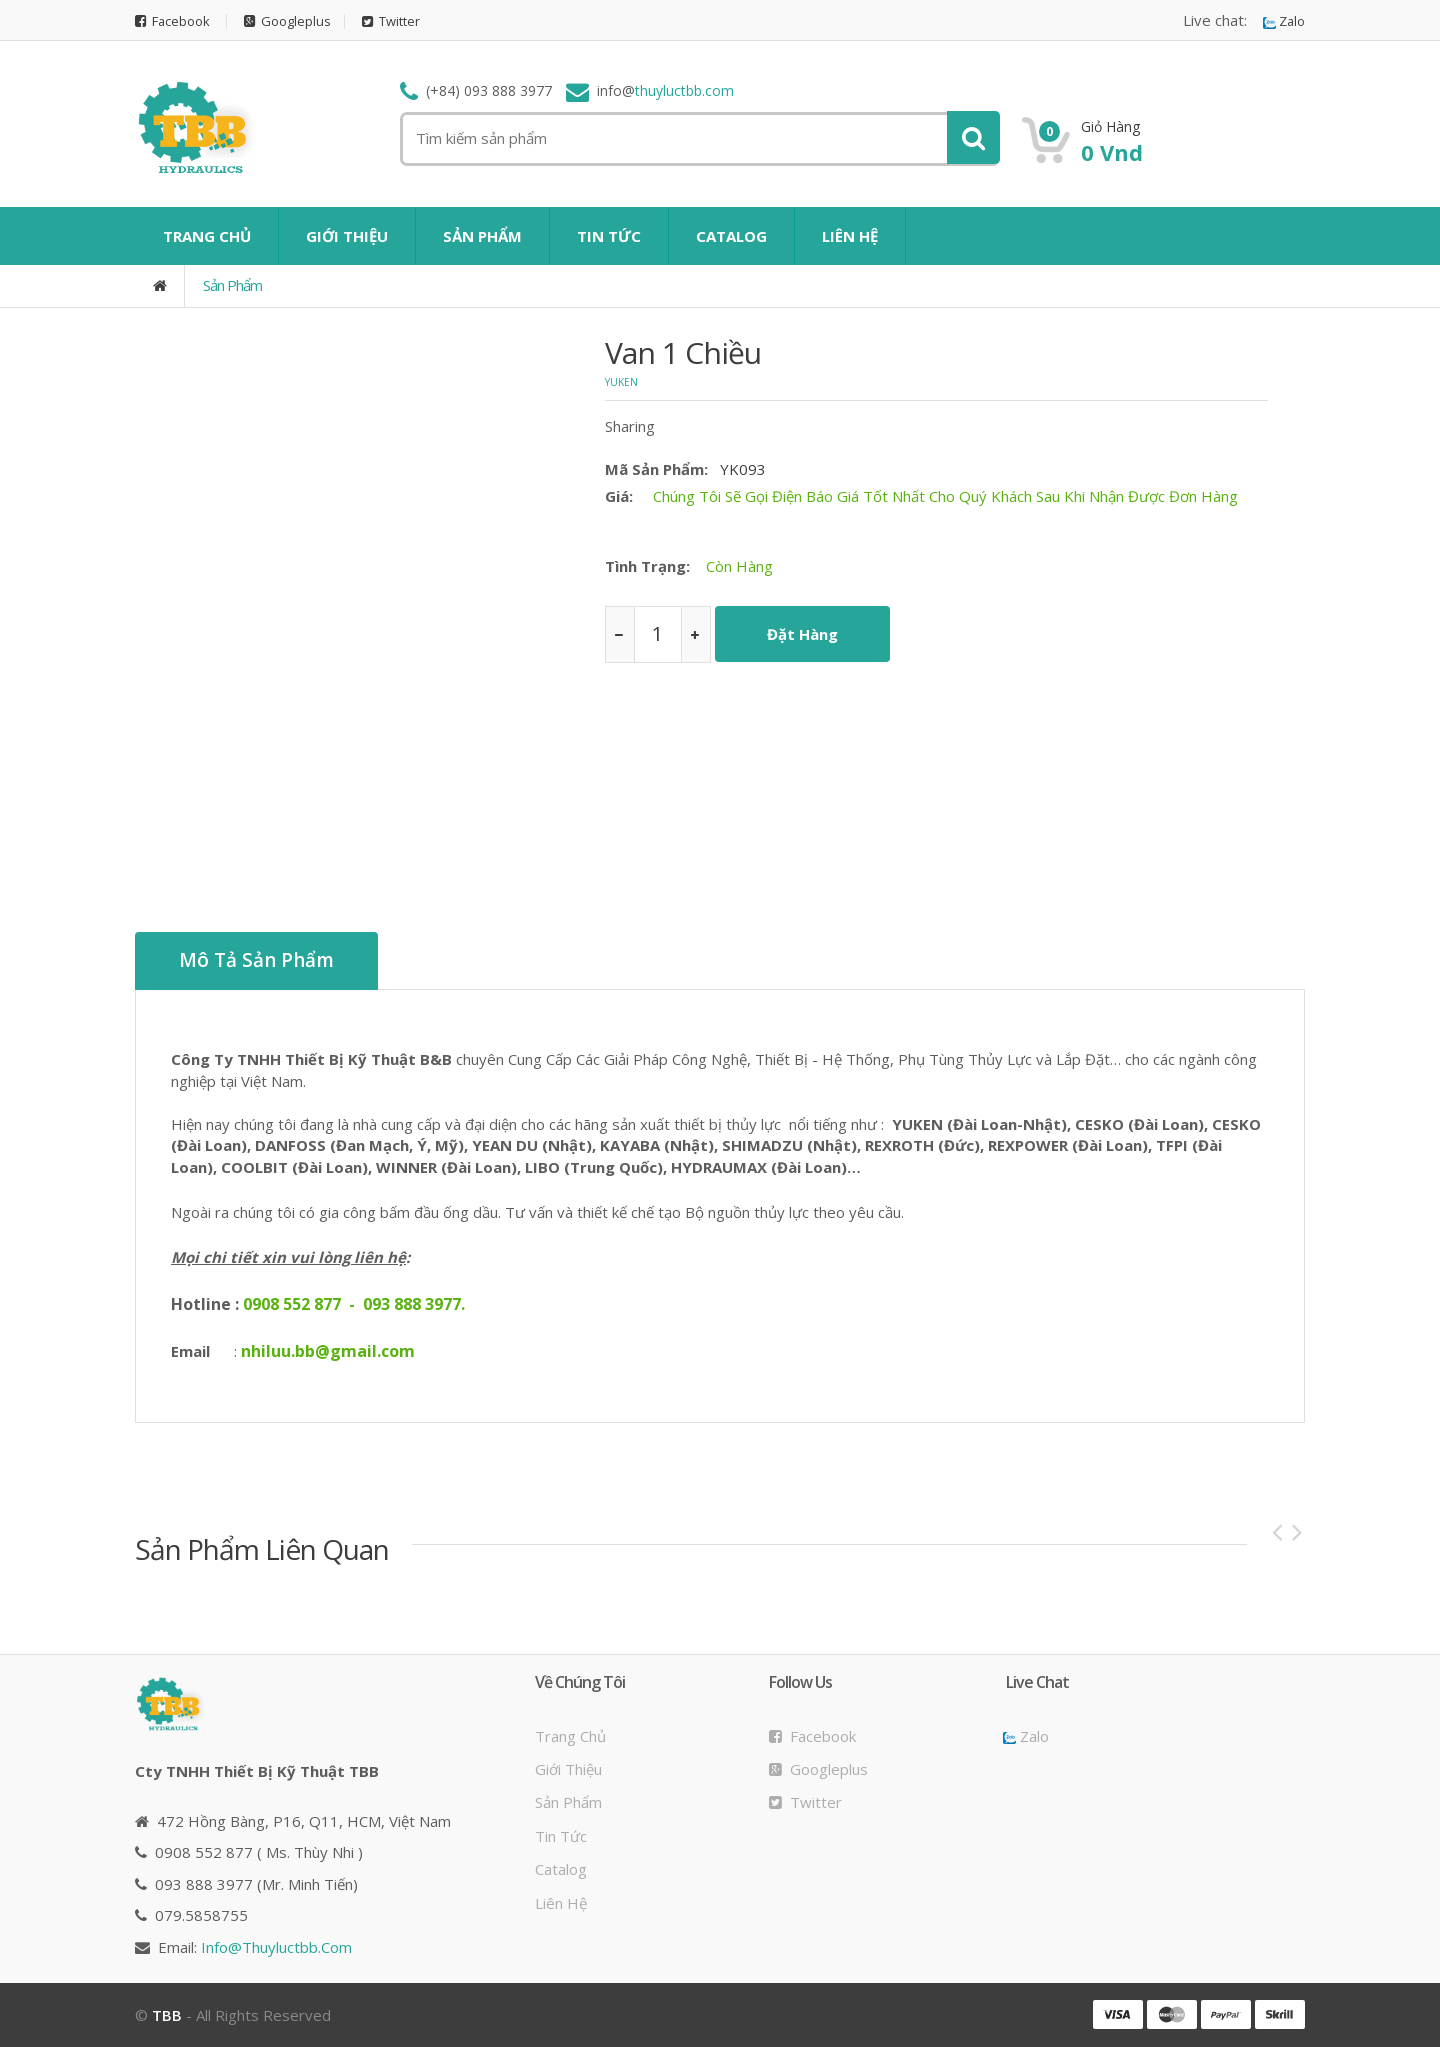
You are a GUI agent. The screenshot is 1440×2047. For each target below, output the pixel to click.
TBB (167, 2015)
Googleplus (288, 21)
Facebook (173, 21)
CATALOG (731, 236)
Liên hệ (561, 1902)
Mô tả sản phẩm (257, 961)
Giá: (619, 496)
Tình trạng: (647, 566)
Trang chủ (570, 1735)
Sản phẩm (232, 285)
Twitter (392, 21)
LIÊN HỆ (850, 236)
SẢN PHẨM (482, 236)
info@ (276, 1946)
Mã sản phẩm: (656, 469)
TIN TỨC (609, 236)
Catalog (561, 1869)
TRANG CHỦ (207, 236)
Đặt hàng (802, 634)
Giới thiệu (568, 1769)
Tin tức (561, 1835)
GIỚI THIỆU (347, 236)
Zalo (1283, 21)
